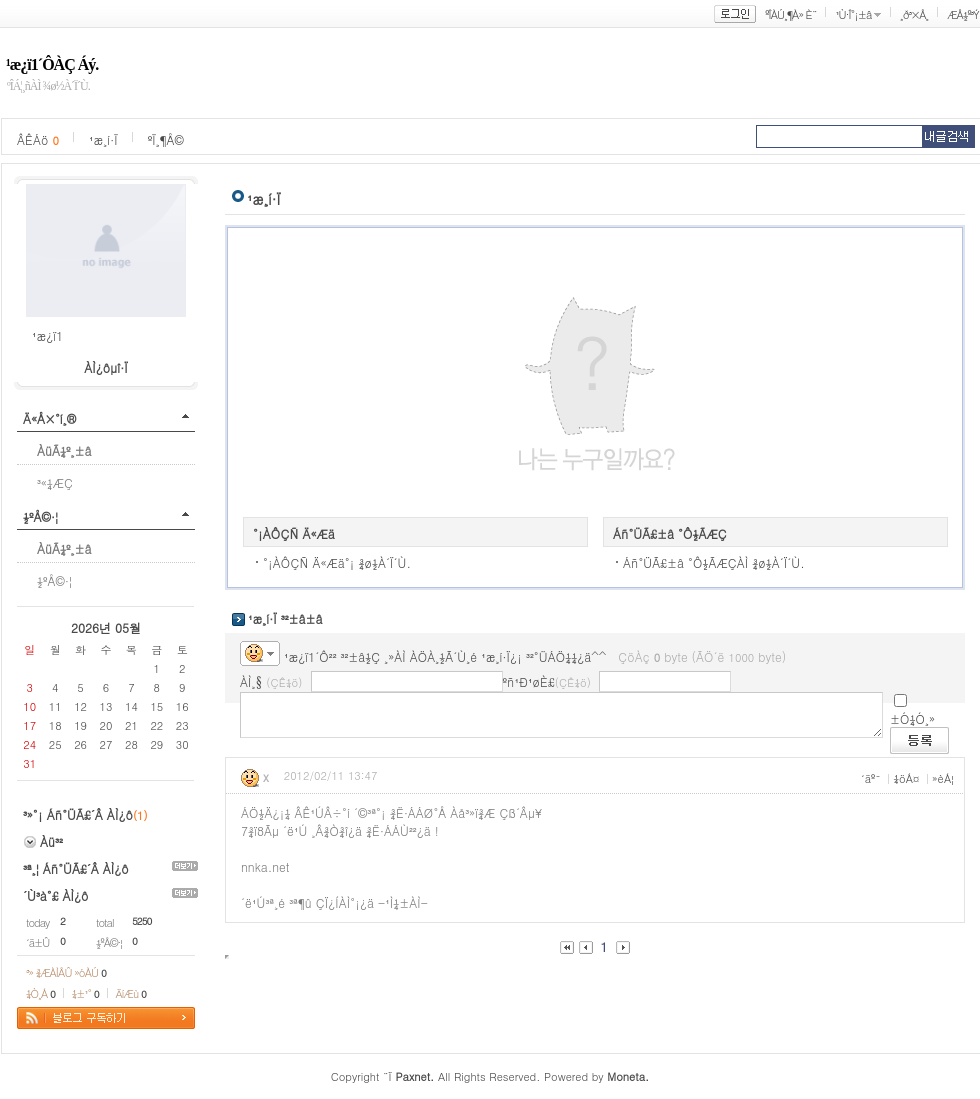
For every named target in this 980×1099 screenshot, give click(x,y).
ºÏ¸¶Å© (166, 139)
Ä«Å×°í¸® (49, 418)
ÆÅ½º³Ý (963, 14)
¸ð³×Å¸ (914, 14)
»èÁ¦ (943, 778)
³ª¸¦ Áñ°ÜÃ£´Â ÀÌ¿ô (76, 868)
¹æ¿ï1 (47, 335)
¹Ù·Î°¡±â (853, 14)
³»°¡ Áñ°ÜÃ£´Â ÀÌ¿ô (78, 814)
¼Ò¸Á (40, 993)
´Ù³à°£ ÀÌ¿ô (55, 895)
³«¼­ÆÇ (55, 482)
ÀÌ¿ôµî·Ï (106, 367)
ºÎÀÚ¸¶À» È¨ (790, 14)
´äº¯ (871, 778)
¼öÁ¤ (906, 778)
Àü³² (51, 841)
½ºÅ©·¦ (40, 516)
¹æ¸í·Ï (103, 139)
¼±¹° (85, 993)
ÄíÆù (131, 993)
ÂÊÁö (38, 139)
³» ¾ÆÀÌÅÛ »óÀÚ (66, 972)
